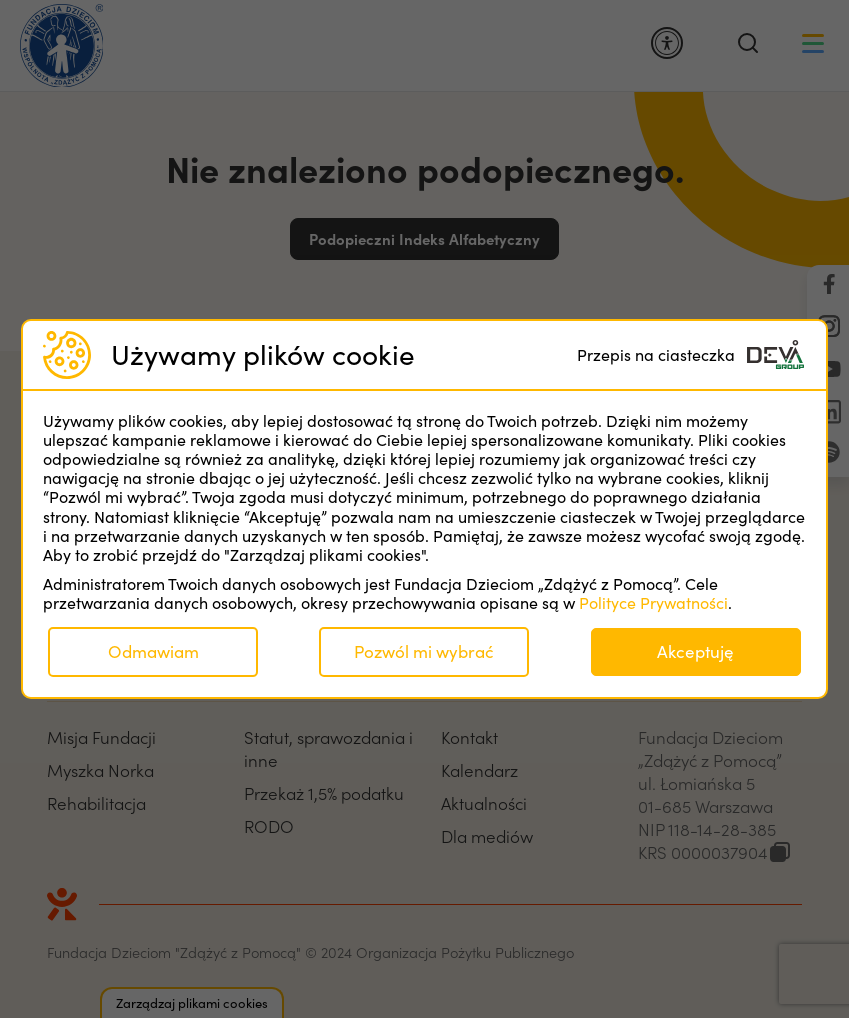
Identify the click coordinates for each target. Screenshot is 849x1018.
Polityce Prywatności (653, 602)
